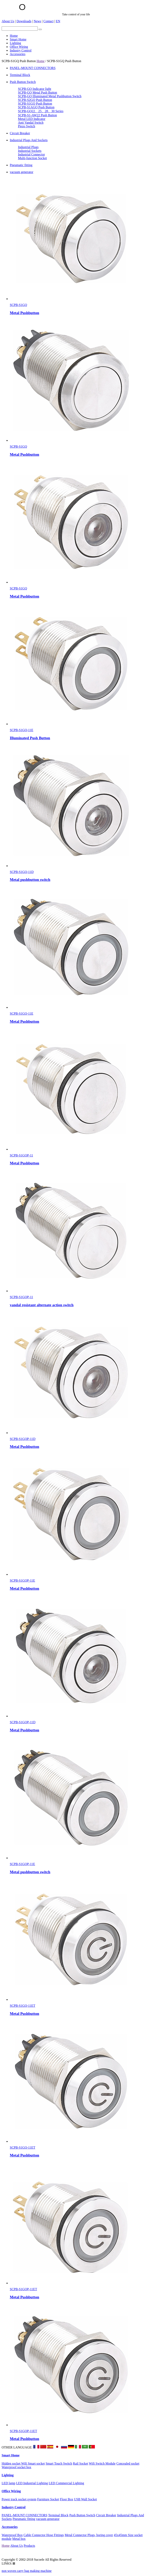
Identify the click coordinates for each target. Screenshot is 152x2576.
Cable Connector (34, 2535)
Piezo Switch (26, 126)
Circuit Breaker (20, 133)
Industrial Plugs (28, 147)
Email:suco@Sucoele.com (19, 2552)
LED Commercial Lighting (66, 2483)
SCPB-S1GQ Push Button (35, 103)
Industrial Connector (31, 154)
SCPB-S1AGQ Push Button (36, 107)
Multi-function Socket (32, 158)
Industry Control (14, 2507)
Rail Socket (80, 2463)
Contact (48, 21)
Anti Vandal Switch (30, 122)
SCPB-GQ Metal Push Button (37, 92)
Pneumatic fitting (21, 165)
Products (29, 2545)
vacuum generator (21, 172)
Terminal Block (20, 75)
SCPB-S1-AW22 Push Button (37, 115)
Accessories (10, 2527)
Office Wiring (11, 2491)
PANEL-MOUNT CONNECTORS (32, 68)
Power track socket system (19, 2499)
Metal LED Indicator (31, 119)
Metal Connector (76, 2535)
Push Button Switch (23, 82)
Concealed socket (127, 2463)
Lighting (8, 2475)
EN (58, 21)
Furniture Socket (48, 2499)
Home (40, 61)
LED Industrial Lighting (32, 2483)
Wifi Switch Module (102, 2463)
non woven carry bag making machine (27, 2571)
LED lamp (8, 2483)
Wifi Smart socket (33, 2463)
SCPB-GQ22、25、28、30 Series (40, 111)
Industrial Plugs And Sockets (29, 140)
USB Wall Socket (85, 2499)
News (37, 21)
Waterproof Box (12, 2535)
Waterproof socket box (16, 2467)
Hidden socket (11, 2463)
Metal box (19, 2538)
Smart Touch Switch (58, 2463)
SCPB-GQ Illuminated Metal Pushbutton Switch (49, 96)
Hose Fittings (55, 2535)
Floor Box (66, 2499)
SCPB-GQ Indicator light (34, 89)
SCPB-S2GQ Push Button (35, 100)
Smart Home (11, 2455)
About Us (8, 21)
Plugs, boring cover (100, 2535)
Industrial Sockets (29, 150)
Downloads (24, 21)
